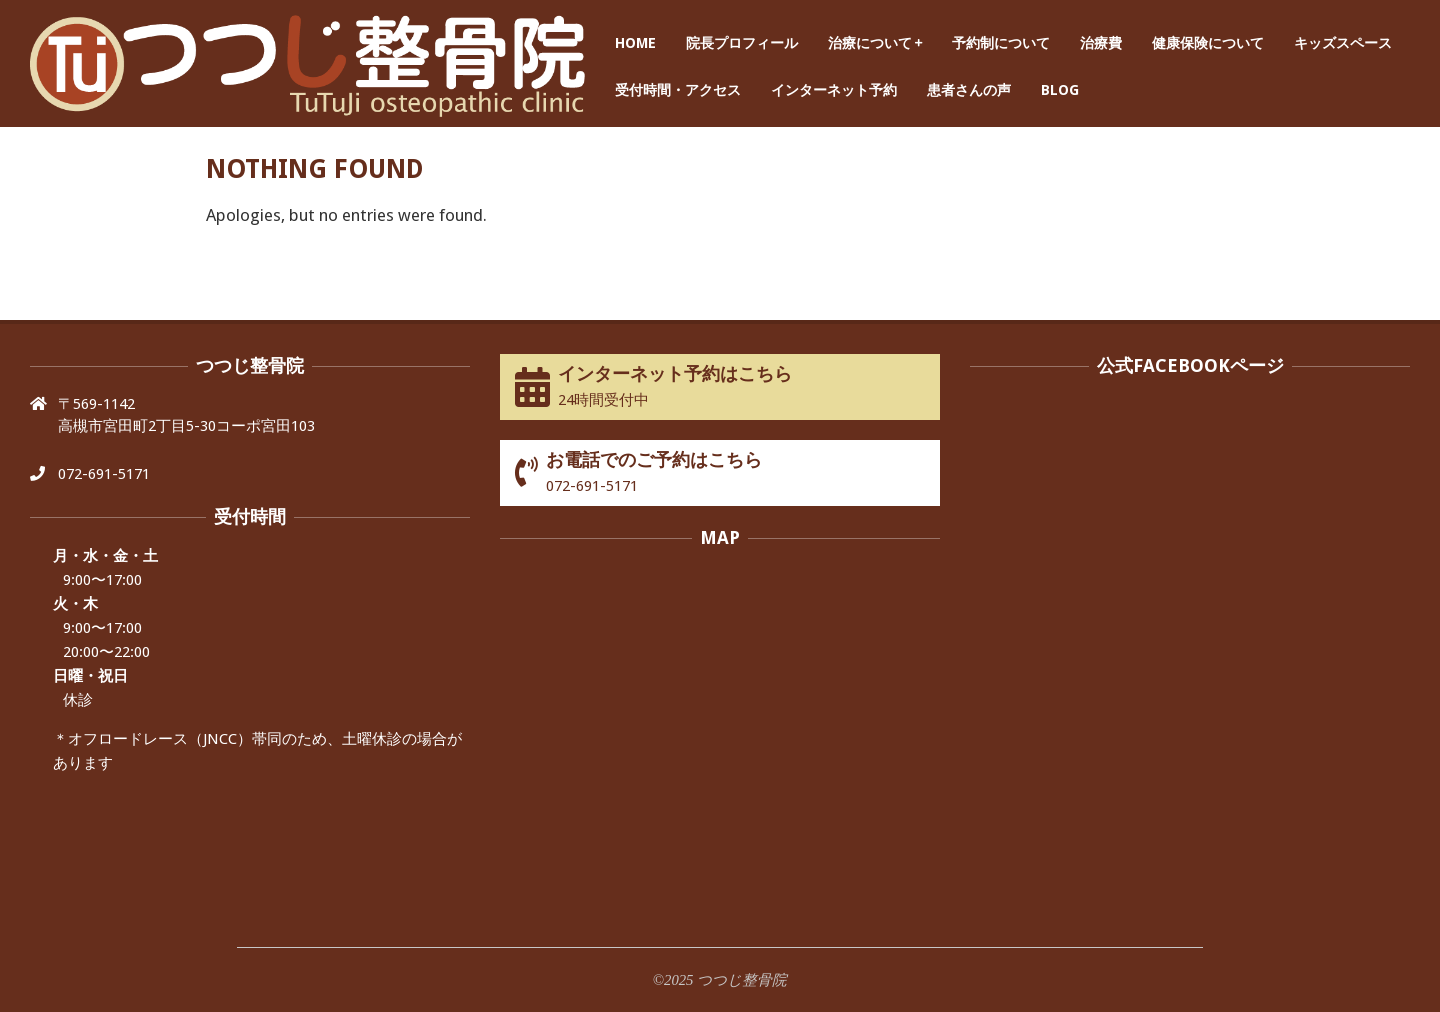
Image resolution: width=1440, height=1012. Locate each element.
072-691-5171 (104, 474)
